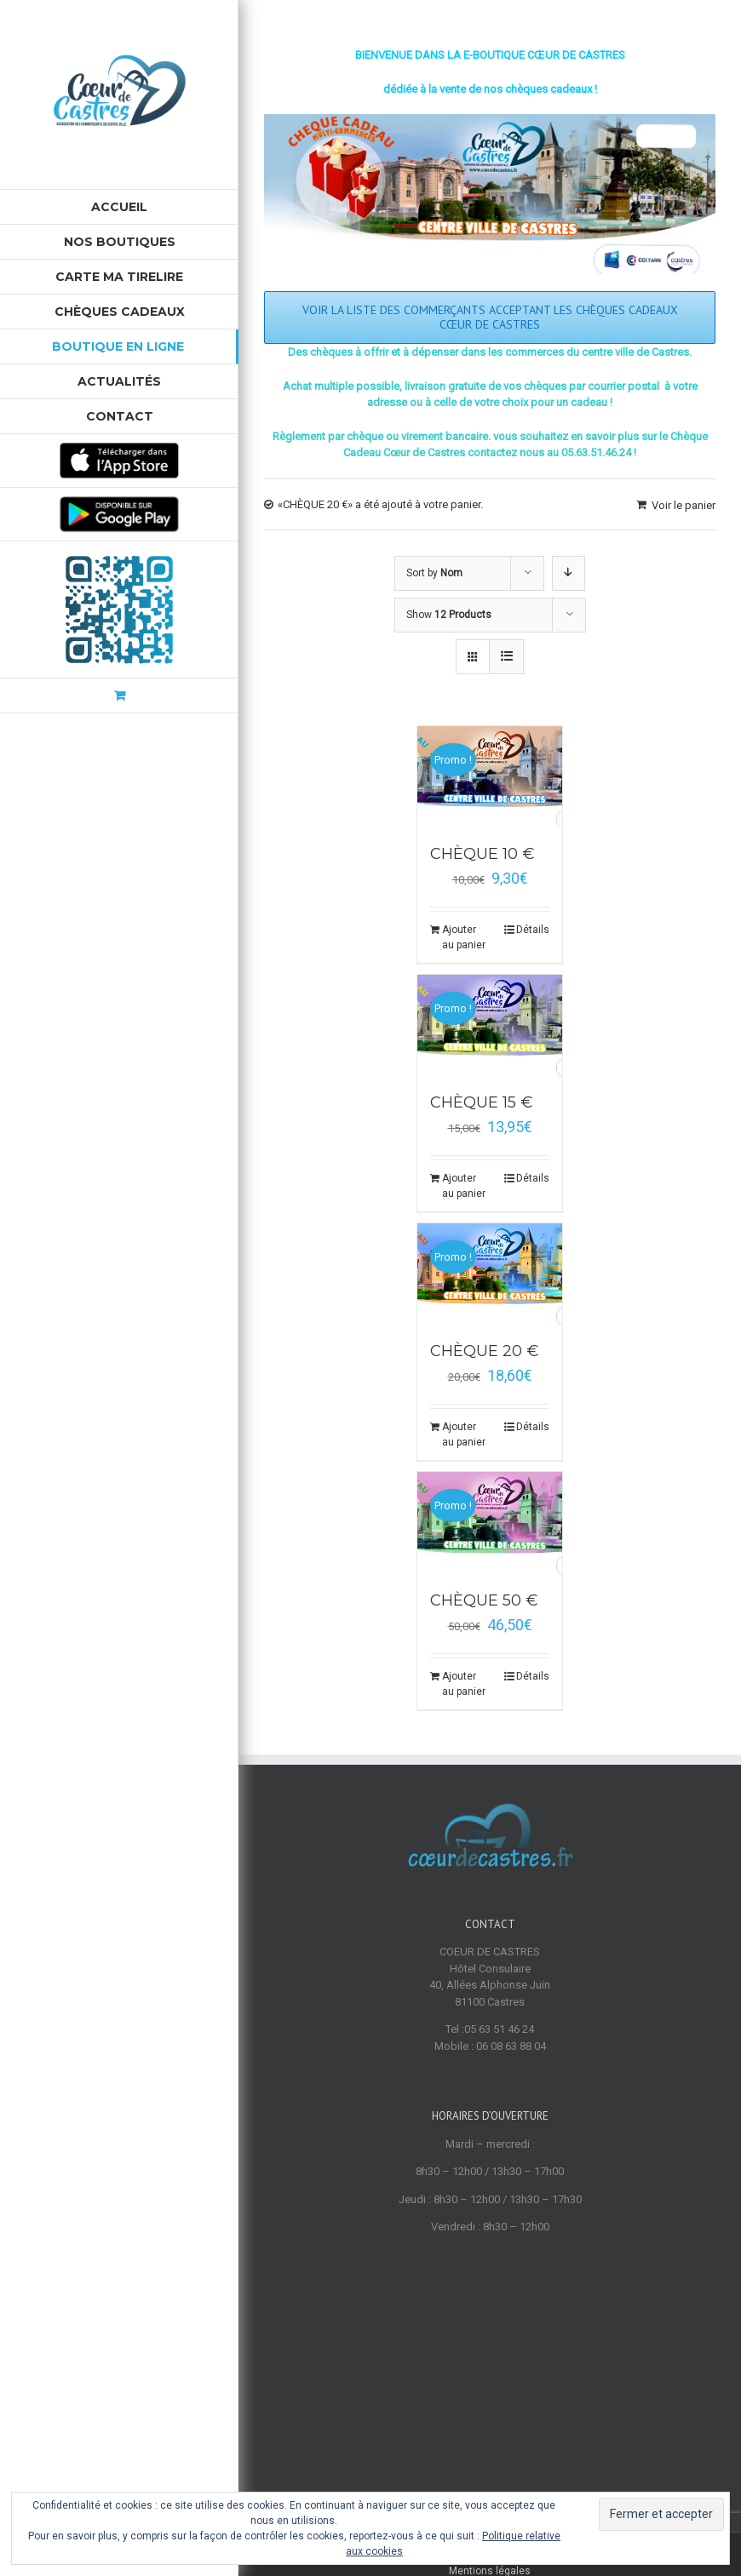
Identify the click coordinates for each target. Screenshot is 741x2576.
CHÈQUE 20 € (484, 1351)
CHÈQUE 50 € (484, 1600)
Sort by (434, 573)
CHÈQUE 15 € (481, 1102)
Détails (532, 930)
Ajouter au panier (463, 937)
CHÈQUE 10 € (482, 853)
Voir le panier (683, 505)
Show (448, 615)
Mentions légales (490, 2378)
